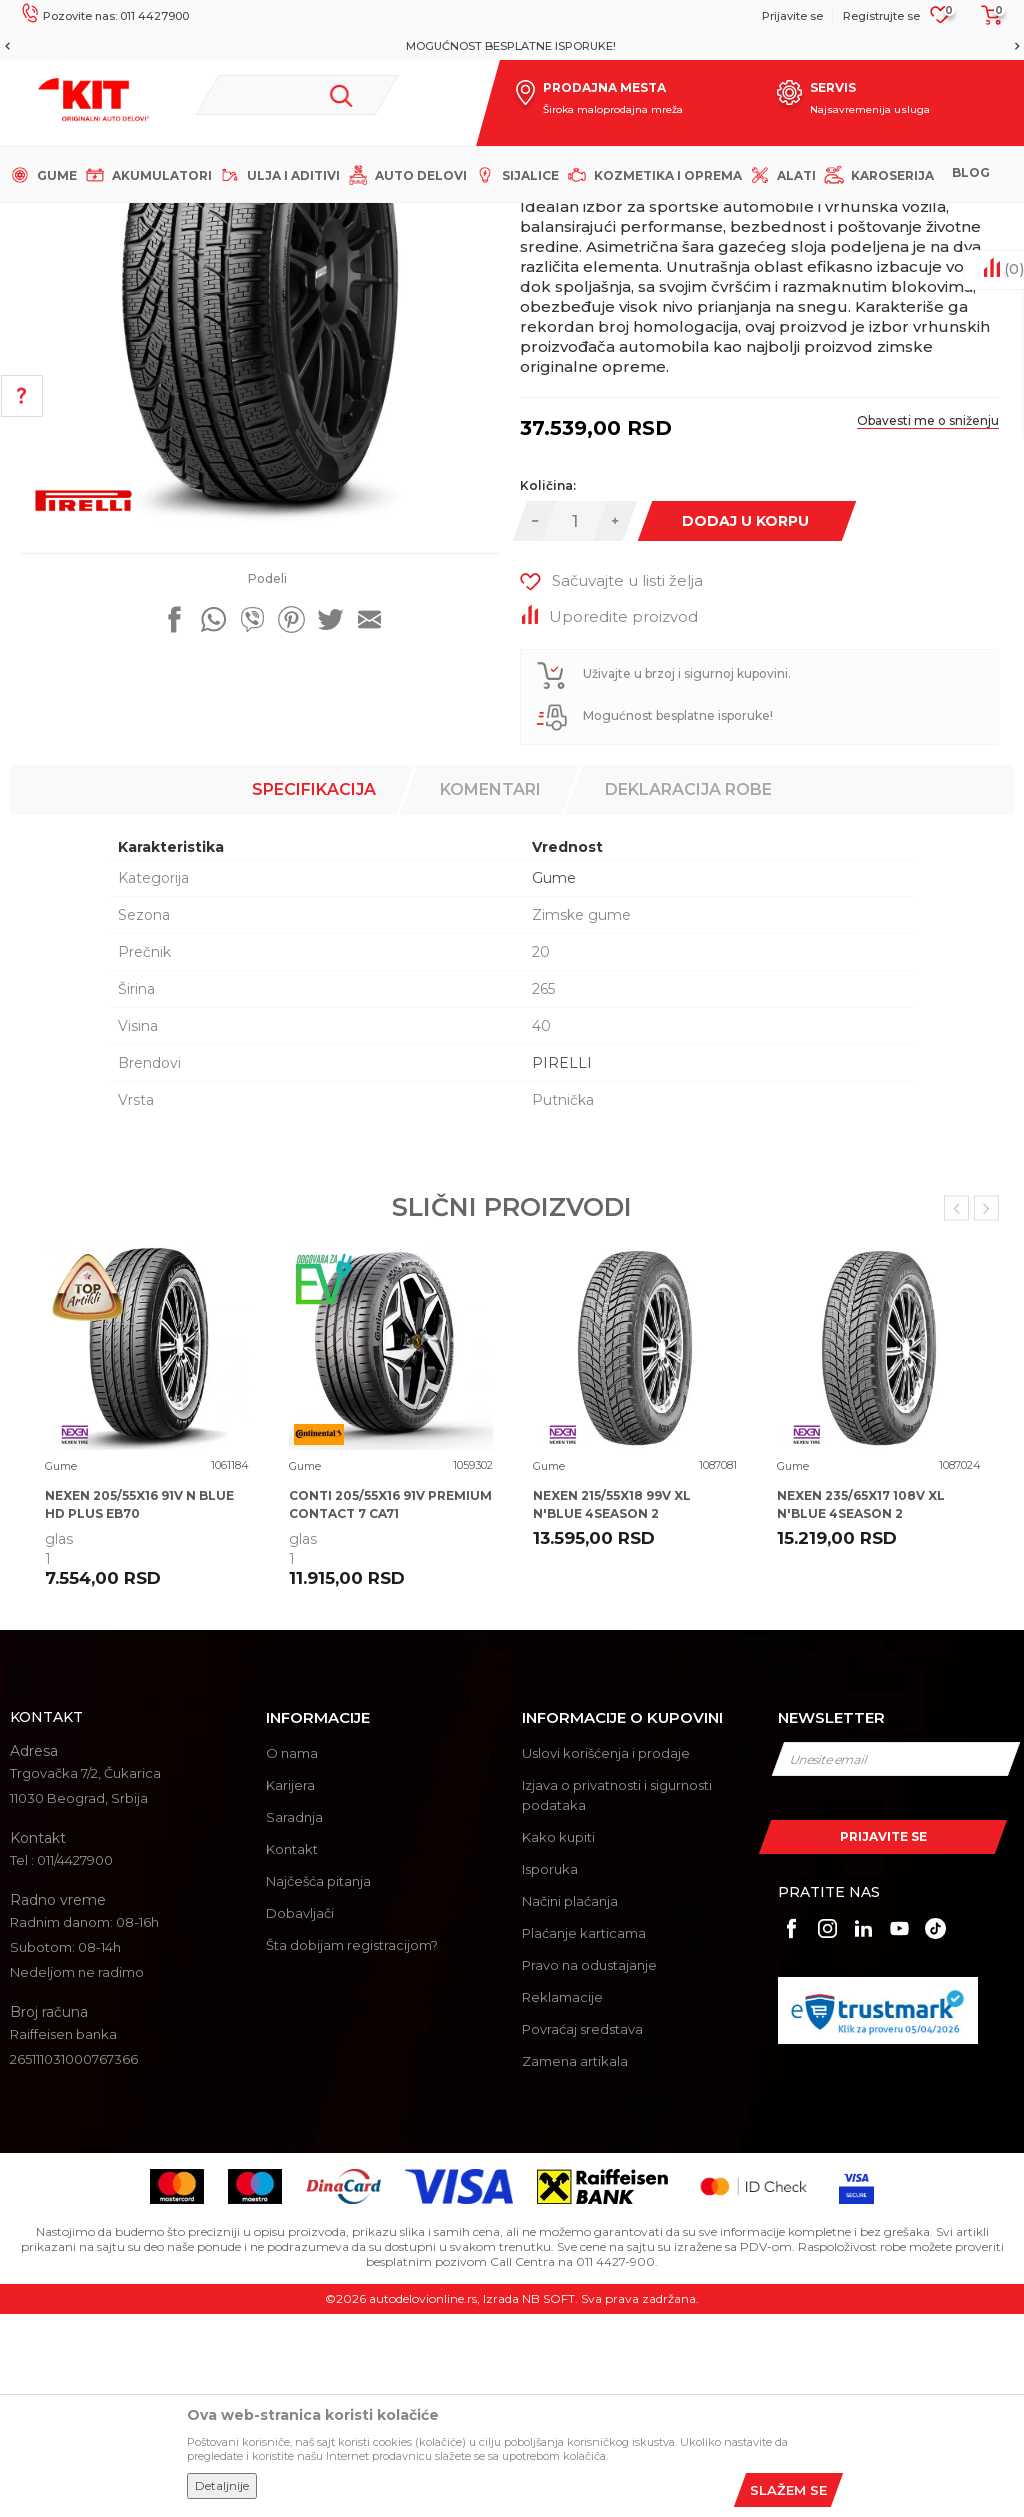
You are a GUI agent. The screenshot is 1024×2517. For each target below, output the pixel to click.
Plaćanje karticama (584, 2136)
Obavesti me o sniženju (928, 623)
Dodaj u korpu (744, 724)
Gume (369, 219)
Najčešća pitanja (318, 2084)
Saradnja (294, 2020)
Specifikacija (314, 992)
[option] (512, 46)
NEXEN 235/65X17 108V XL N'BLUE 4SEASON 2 (861, 1707)
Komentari (490, 992)
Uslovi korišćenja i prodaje (606, 1956)
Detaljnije (222, 2485)
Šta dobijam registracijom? (352, 2148)
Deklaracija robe (688, 992)
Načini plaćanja (570, 2104)
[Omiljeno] (940, 21)
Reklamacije (562, 2200)
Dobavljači (300, 2116)
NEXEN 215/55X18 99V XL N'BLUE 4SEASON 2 (612, 1707)
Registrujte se (881, 16)
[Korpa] (986, 22)
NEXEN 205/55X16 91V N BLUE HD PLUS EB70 (139, 1707)
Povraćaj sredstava (582, 2232)
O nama (292, 1956)
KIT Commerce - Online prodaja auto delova (141, 219)
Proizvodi (309, 219)
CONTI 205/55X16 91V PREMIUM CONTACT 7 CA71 (390, 1707)
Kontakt (292, 2052)
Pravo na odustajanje (589, 2168)
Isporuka (550, 2072)
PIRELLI (562, 1266)
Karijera (290, 1988)
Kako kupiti (558, 2040)
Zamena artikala (575, 2264)
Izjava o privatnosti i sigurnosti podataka (617, 1998)
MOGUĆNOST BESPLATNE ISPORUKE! (511, 46)
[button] (297, 95)
